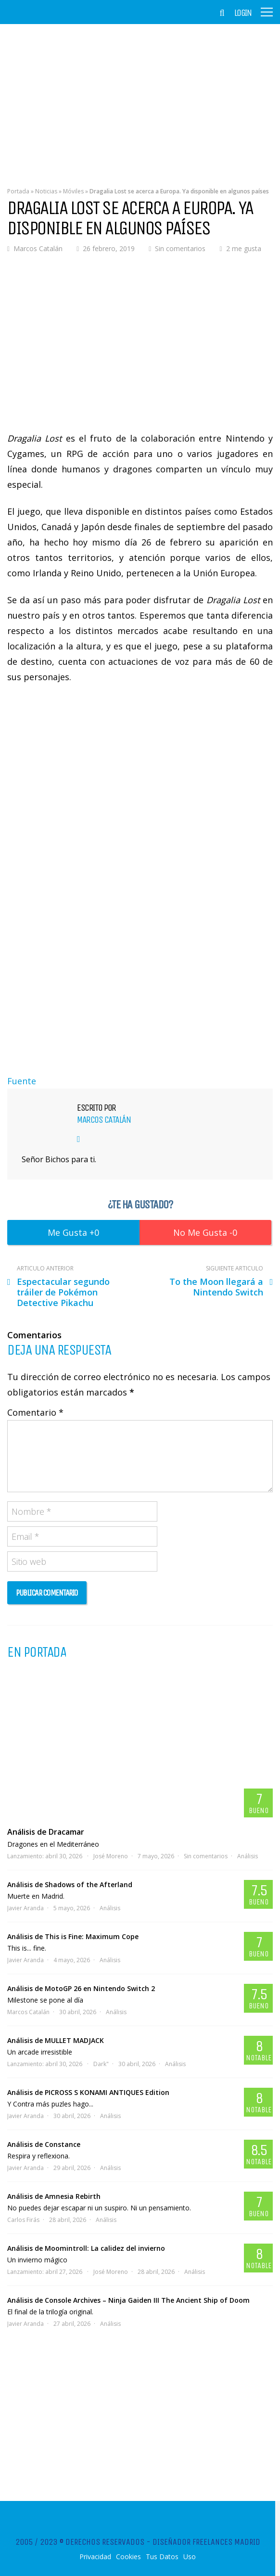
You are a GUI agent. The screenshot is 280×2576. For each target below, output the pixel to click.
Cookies (128, 2556)
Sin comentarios (180, 248)
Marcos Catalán (38, 248)
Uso (189, 2556)
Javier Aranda (25, 1908)
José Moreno (110, 1856)
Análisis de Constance (43, 2144)
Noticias (46, 191)
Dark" (101, 2064)
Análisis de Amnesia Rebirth (54, 2196)
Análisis (247, 1856)
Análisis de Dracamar (45, 1832)
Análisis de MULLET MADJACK (55, 2040)
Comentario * (35, 1412)
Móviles (73, 191)
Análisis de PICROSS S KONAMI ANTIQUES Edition (88, 2092)
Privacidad (95, 2556)
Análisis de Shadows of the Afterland (69, 1884)
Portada (18, 191)
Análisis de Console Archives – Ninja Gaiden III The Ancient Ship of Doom (128, 2300)
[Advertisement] (140, 98)
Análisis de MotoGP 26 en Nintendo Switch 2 (81, 1988)
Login (243, 13)
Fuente (21, 1081)
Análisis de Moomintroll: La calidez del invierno (86, 2248)
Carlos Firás (23, 2220)
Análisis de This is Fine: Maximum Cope (73, 1936)
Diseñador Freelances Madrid (206, 2542)
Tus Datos (162, 2556)
